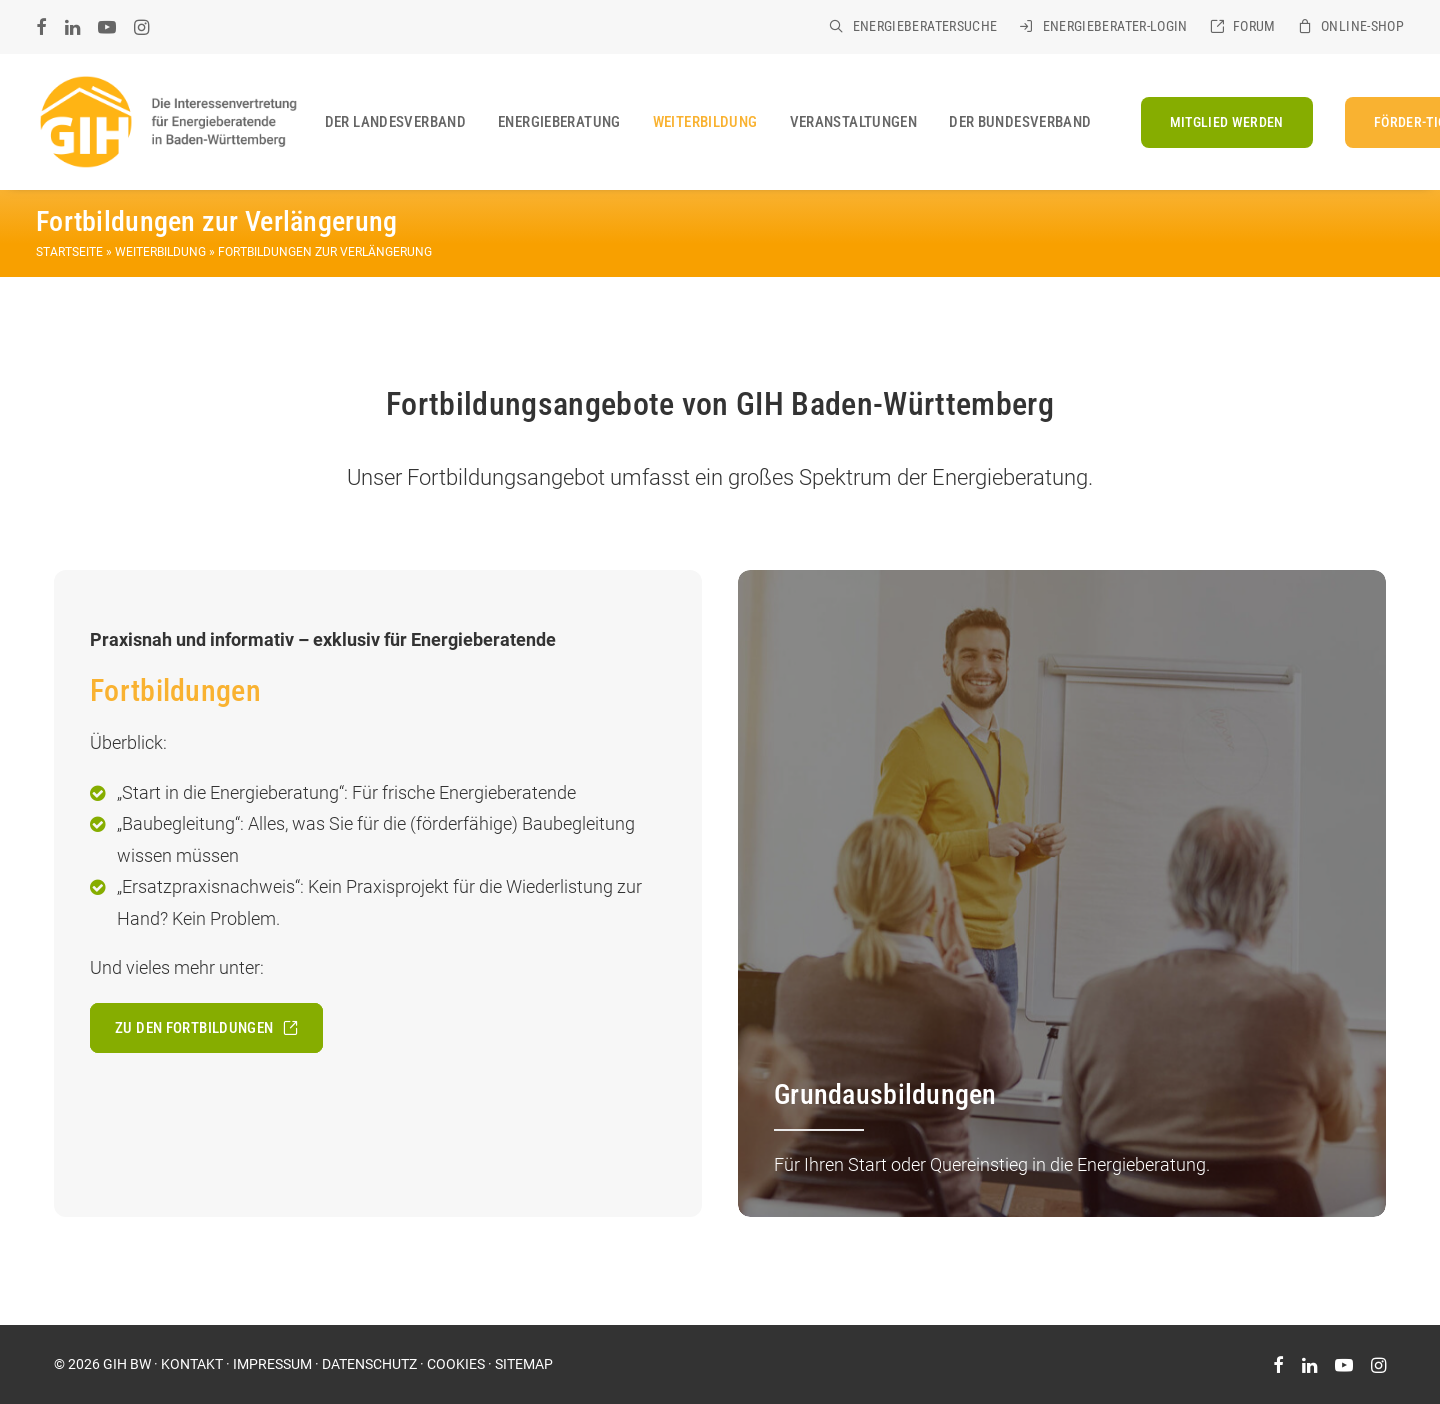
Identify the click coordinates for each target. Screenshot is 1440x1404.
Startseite (69, 252)
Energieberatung (559, 122)
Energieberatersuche (925, 26)
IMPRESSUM (272, 1364)
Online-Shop (1362, 26)
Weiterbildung (705, 122)
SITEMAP (524, 1364)
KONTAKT (192, 1364)
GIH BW (127, 1364)
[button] (41, 27)
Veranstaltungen (854, 122)
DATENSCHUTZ (369, 1364)
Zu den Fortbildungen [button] (206, 1028)
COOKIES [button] (456, 1364)
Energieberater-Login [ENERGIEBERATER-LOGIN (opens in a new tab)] (1115, 26)
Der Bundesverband (1020, 122)
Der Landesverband (395, 122)
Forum (1254, 26)
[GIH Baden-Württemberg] (167, 122)
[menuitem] (913, 26)
